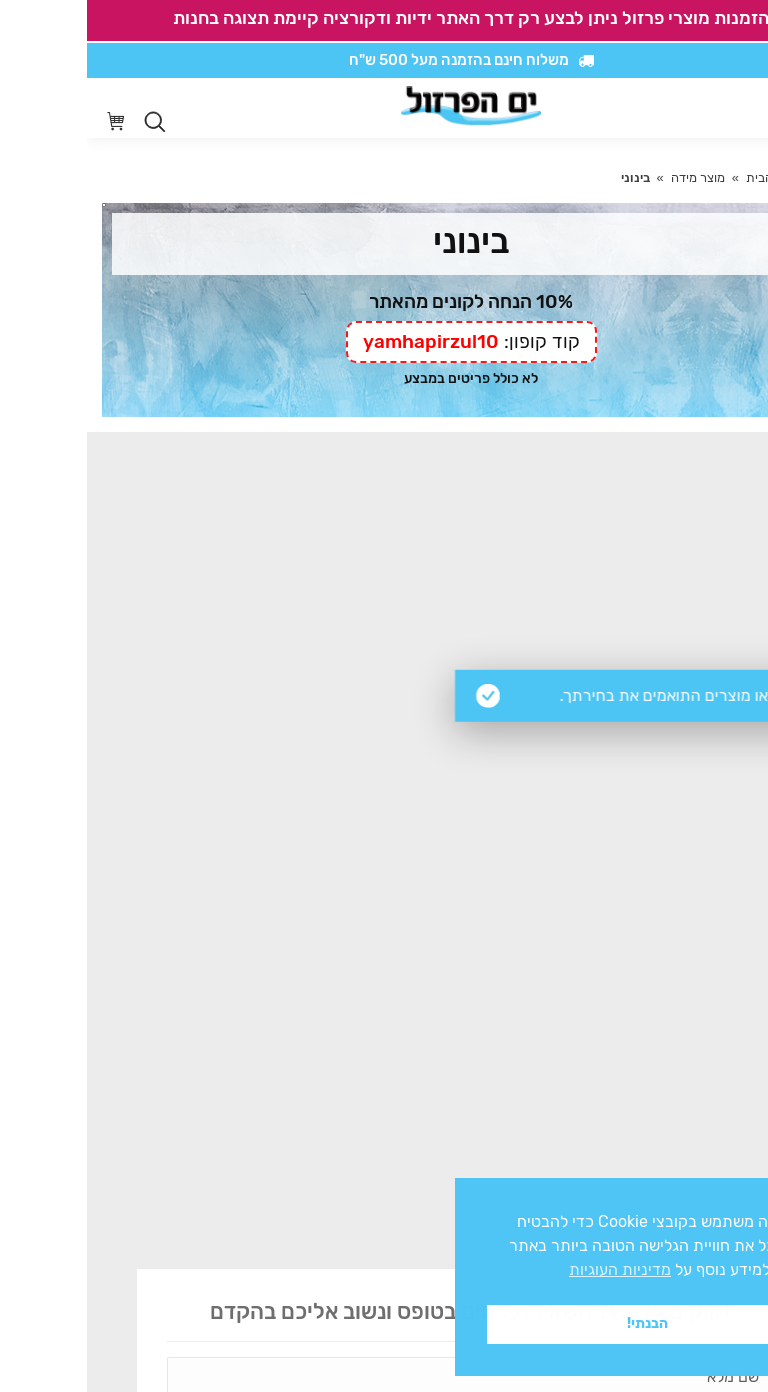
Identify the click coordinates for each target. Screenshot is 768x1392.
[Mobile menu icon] (737, 108)
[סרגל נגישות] (694, 108)
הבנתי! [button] (560, 1323)
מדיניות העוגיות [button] (533, 1269)
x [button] (735, 1192)
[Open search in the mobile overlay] (68, 122)
